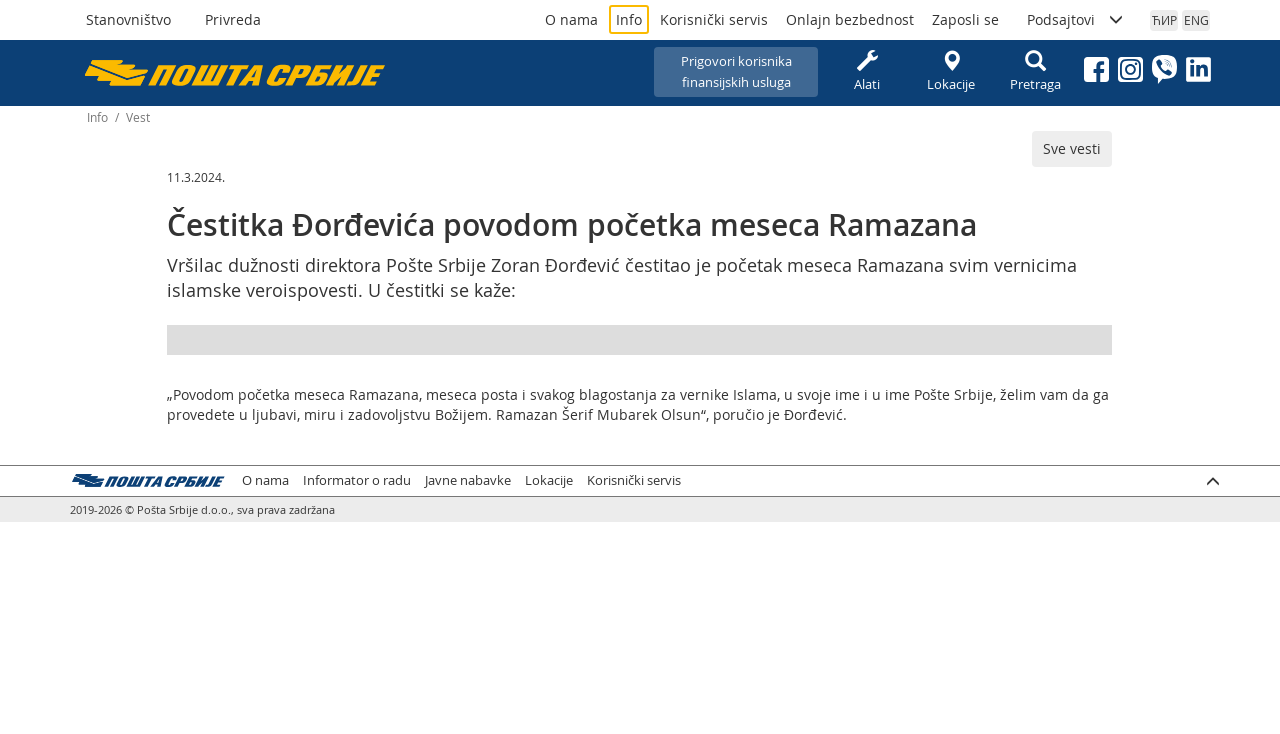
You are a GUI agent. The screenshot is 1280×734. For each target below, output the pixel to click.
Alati (867, 71)
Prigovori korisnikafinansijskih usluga (736, 71)
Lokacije (951, 71)
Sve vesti (1072, 148)
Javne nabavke (468, 480)
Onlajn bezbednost (850, 19)
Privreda (233, 19)
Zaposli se (965, 19)
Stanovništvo (128, 19)
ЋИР (1164, 20)
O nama (571, 19)
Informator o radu (357, 480)
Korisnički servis (714, 19)
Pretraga (1035, 71)
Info (629, 19)
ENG (1196, 20)
